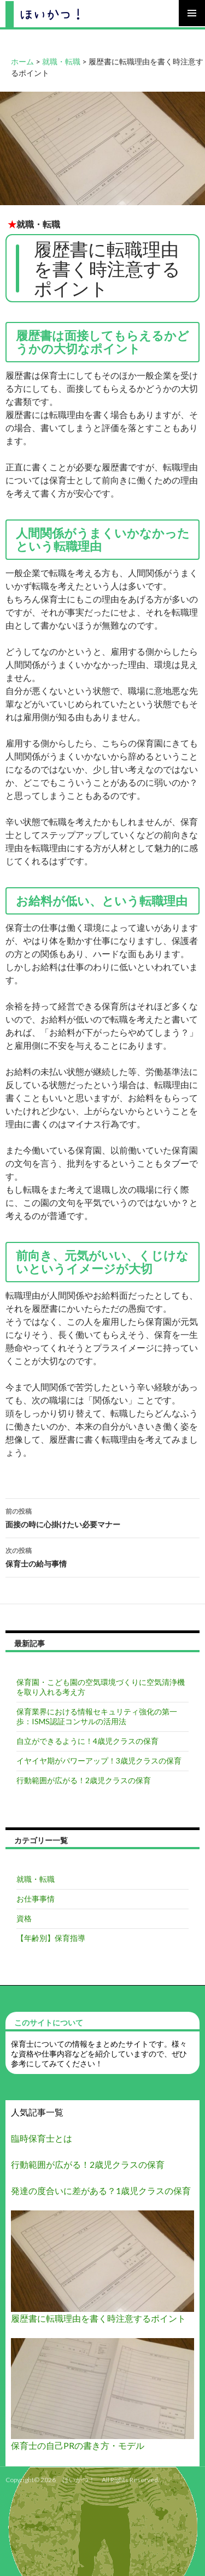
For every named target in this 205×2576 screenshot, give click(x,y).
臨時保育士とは (41, 2138)
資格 (24, 1918)
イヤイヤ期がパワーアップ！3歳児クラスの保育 (98, 1760)
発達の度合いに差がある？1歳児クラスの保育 (101, 2190)
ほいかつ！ (78, 2480)
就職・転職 (38, 224)
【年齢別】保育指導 (50, 1938)
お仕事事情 (35, 1898)
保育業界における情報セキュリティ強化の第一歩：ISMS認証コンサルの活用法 (96, 1716)
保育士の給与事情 (102, 1556)
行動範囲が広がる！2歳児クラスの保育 (83, 1780)
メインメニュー (192, 13)
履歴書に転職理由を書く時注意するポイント (98, 2318)
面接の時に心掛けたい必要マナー (102, 1517)
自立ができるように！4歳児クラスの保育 (87, 1741)
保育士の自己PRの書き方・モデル (77, 2445)
